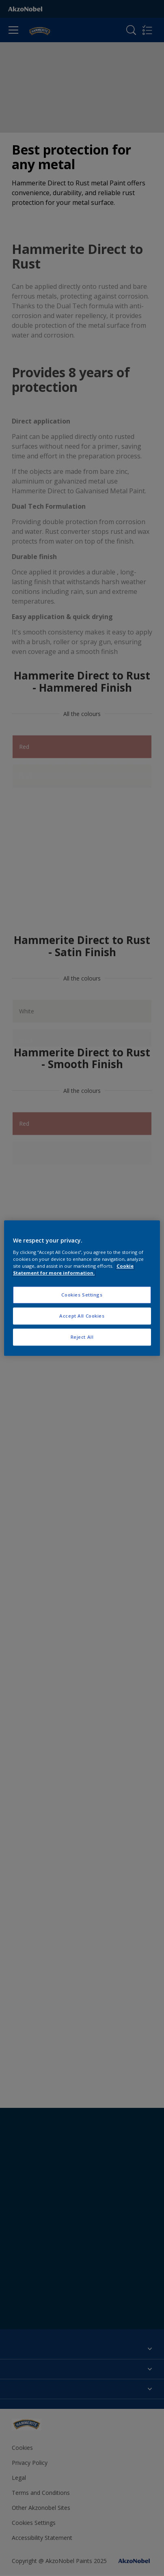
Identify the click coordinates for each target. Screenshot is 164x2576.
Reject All (82, 1337)
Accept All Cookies (81, 1316)
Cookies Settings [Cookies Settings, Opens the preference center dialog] (81, 1295)
